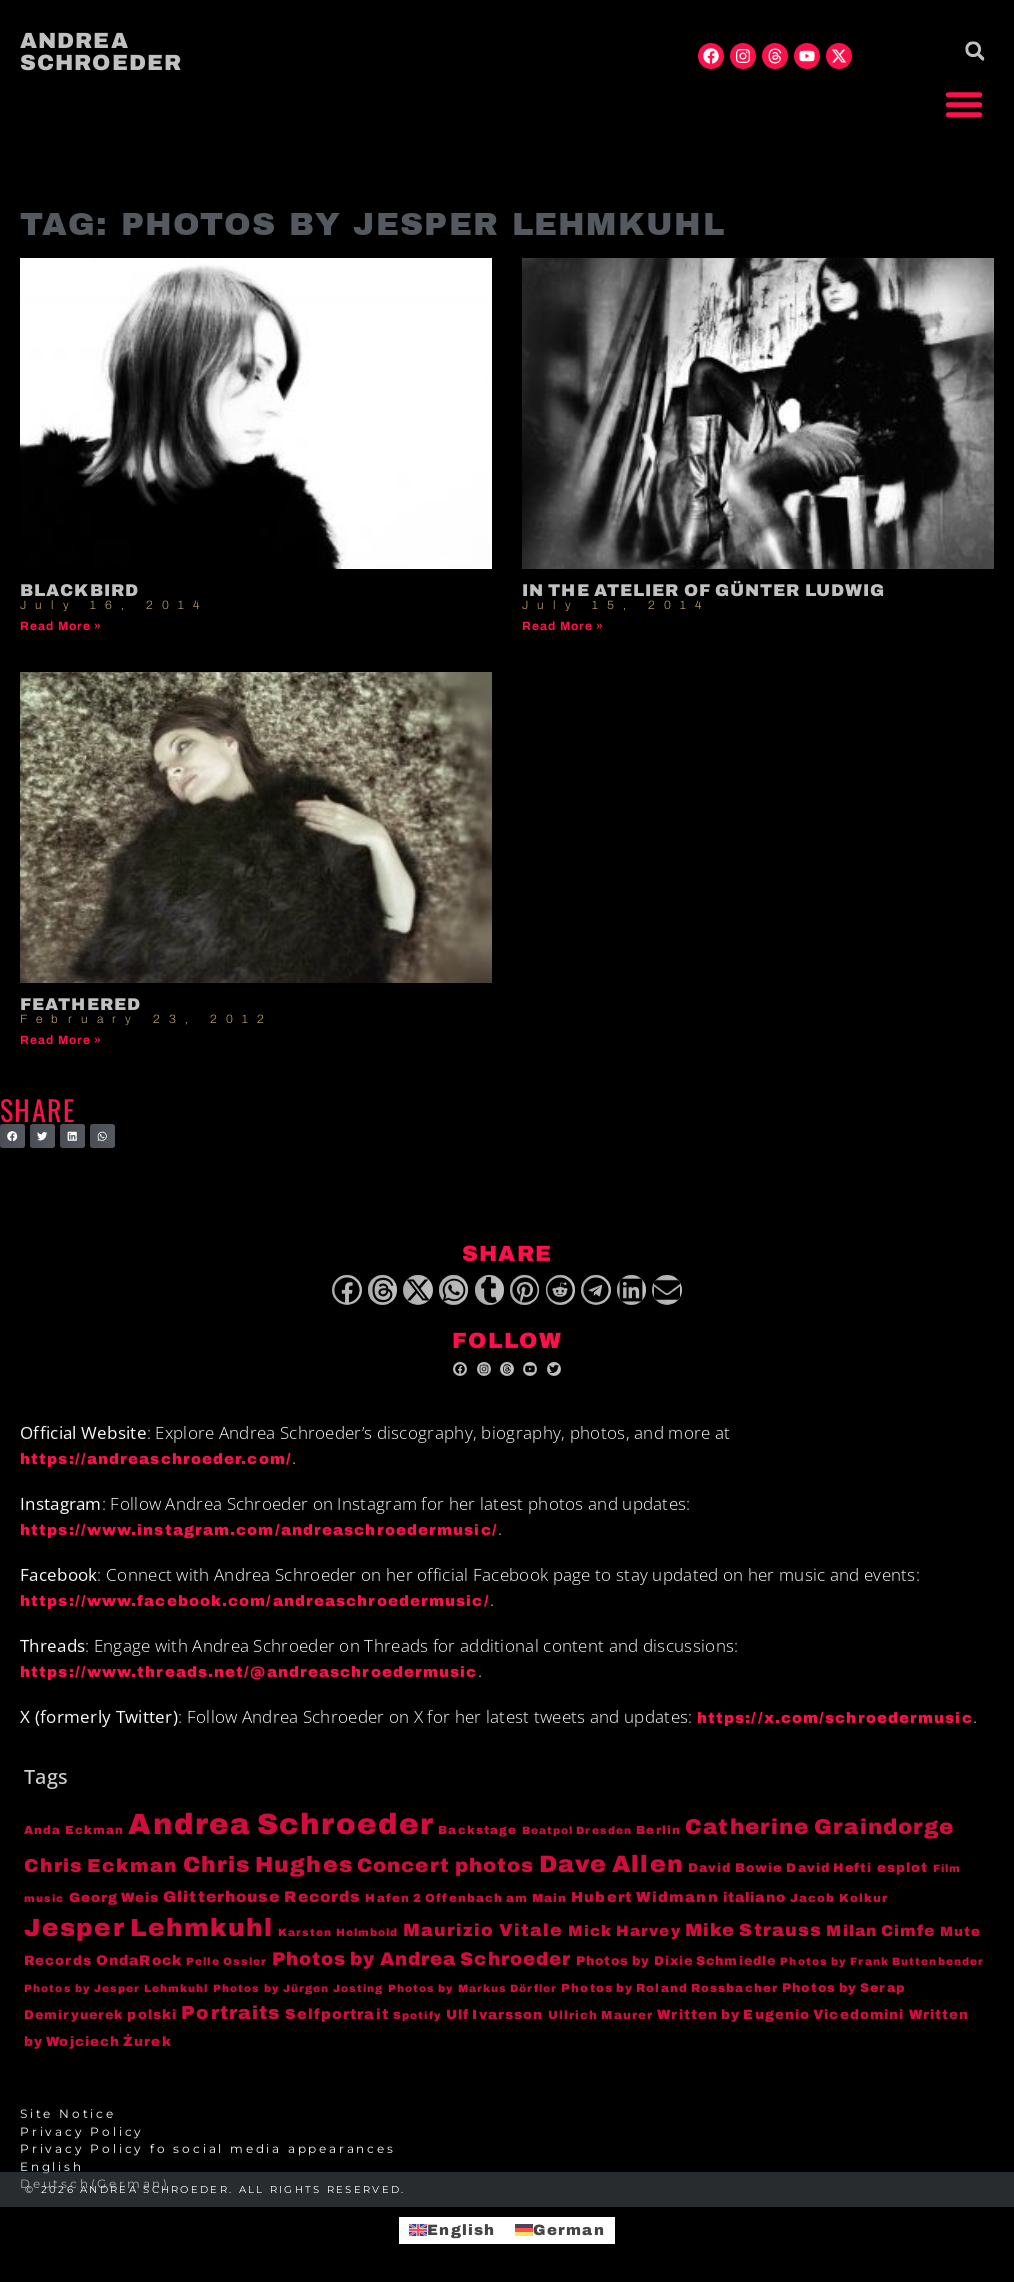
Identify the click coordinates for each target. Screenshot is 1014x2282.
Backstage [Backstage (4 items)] (477, 1842)
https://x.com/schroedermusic (835, 1729)
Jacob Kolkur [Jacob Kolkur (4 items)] (839, 1909)
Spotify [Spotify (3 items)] (417, 2026)
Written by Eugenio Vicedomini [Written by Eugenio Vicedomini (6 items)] (780, 2025)
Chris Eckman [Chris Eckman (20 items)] (101, 1878)
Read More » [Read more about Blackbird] (61, 626)
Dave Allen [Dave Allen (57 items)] (611, 1876)
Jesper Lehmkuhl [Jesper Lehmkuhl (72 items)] (149, 1938)
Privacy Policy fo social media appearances (208, 2161)
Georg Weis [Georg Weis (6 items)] (114, 1908)
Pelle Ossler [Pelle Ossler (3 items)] (226, 1972)
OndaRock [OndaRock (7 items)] (139, 1971)
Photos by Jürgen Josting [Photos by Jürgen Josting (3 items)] (298, 2000)
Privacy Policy (82, 2143)
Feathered (80, 1004)
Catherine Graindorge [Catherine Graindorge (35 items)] (819, 1839)
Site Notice (68, 2126)
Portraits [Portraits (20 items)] (230, 2024)
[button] (964, 104)
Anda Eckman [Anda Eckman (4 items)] (74, 1842)
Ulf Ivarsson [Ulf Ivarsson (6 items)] (494, 2025)
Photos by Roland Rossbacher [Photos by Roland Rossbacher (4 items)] (669, 2000)
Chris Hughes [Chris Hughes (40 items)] (268, 1877)
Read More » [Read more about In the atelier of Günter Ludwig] (563, 626)
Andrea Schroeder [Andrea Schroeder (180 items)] (281, 1836)
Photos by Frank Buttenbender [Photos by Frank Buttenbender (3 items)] (882, 1972)
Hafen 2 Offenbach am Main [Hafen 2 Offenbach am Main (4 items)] (466, 1909)
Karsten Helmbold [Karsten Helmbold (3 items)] (338, 1943)
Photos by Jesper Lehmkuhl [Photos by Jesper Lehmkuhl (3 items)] (116, 2000)
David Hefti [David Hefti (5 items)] (829, 1880)
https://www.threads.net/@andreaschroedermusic (249, 1684)
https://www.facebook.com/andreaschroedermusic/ (255, 1613)
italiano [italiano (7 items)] (754, 1908)
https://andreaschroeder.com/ (156, 1471)
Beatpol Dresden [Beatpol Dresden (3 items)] (577, 1842)
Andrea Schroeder (101, 52)
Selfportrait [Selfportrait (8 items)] (337, 2025)
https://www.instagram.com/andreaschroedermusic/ (259, 1542)
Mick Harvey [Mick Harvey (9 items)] (624, 1942)
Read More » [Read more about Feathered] (61, 1040)
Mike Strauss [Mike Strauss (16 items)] (753, 1941)
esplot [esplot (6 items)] (903, 1879)
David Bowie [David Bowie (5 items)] (735, 1880)
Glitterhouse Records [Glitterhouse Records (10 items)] (262, 1907)
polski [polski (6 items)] (152, 2025)
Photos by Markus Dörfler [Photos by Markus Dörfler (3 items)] (472, 2000)
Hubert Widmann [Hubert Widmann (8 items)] (644, 1908)
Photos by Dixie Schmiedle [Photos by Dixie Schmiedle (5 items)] (676, 1972)
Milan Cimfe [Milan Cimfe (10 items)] (880, 1941)
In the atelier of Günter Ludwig (703, 590)
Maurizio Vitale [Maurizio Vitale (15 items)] (483, 1941)
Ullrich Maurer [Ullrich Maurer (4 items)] (600, 2026)
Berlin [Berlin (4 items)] (658, 1842)
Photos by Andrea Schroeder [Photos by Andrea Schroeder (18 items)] (422, 1970)
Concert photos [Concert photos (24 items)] (445, 1877)
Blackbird (79, 590)
